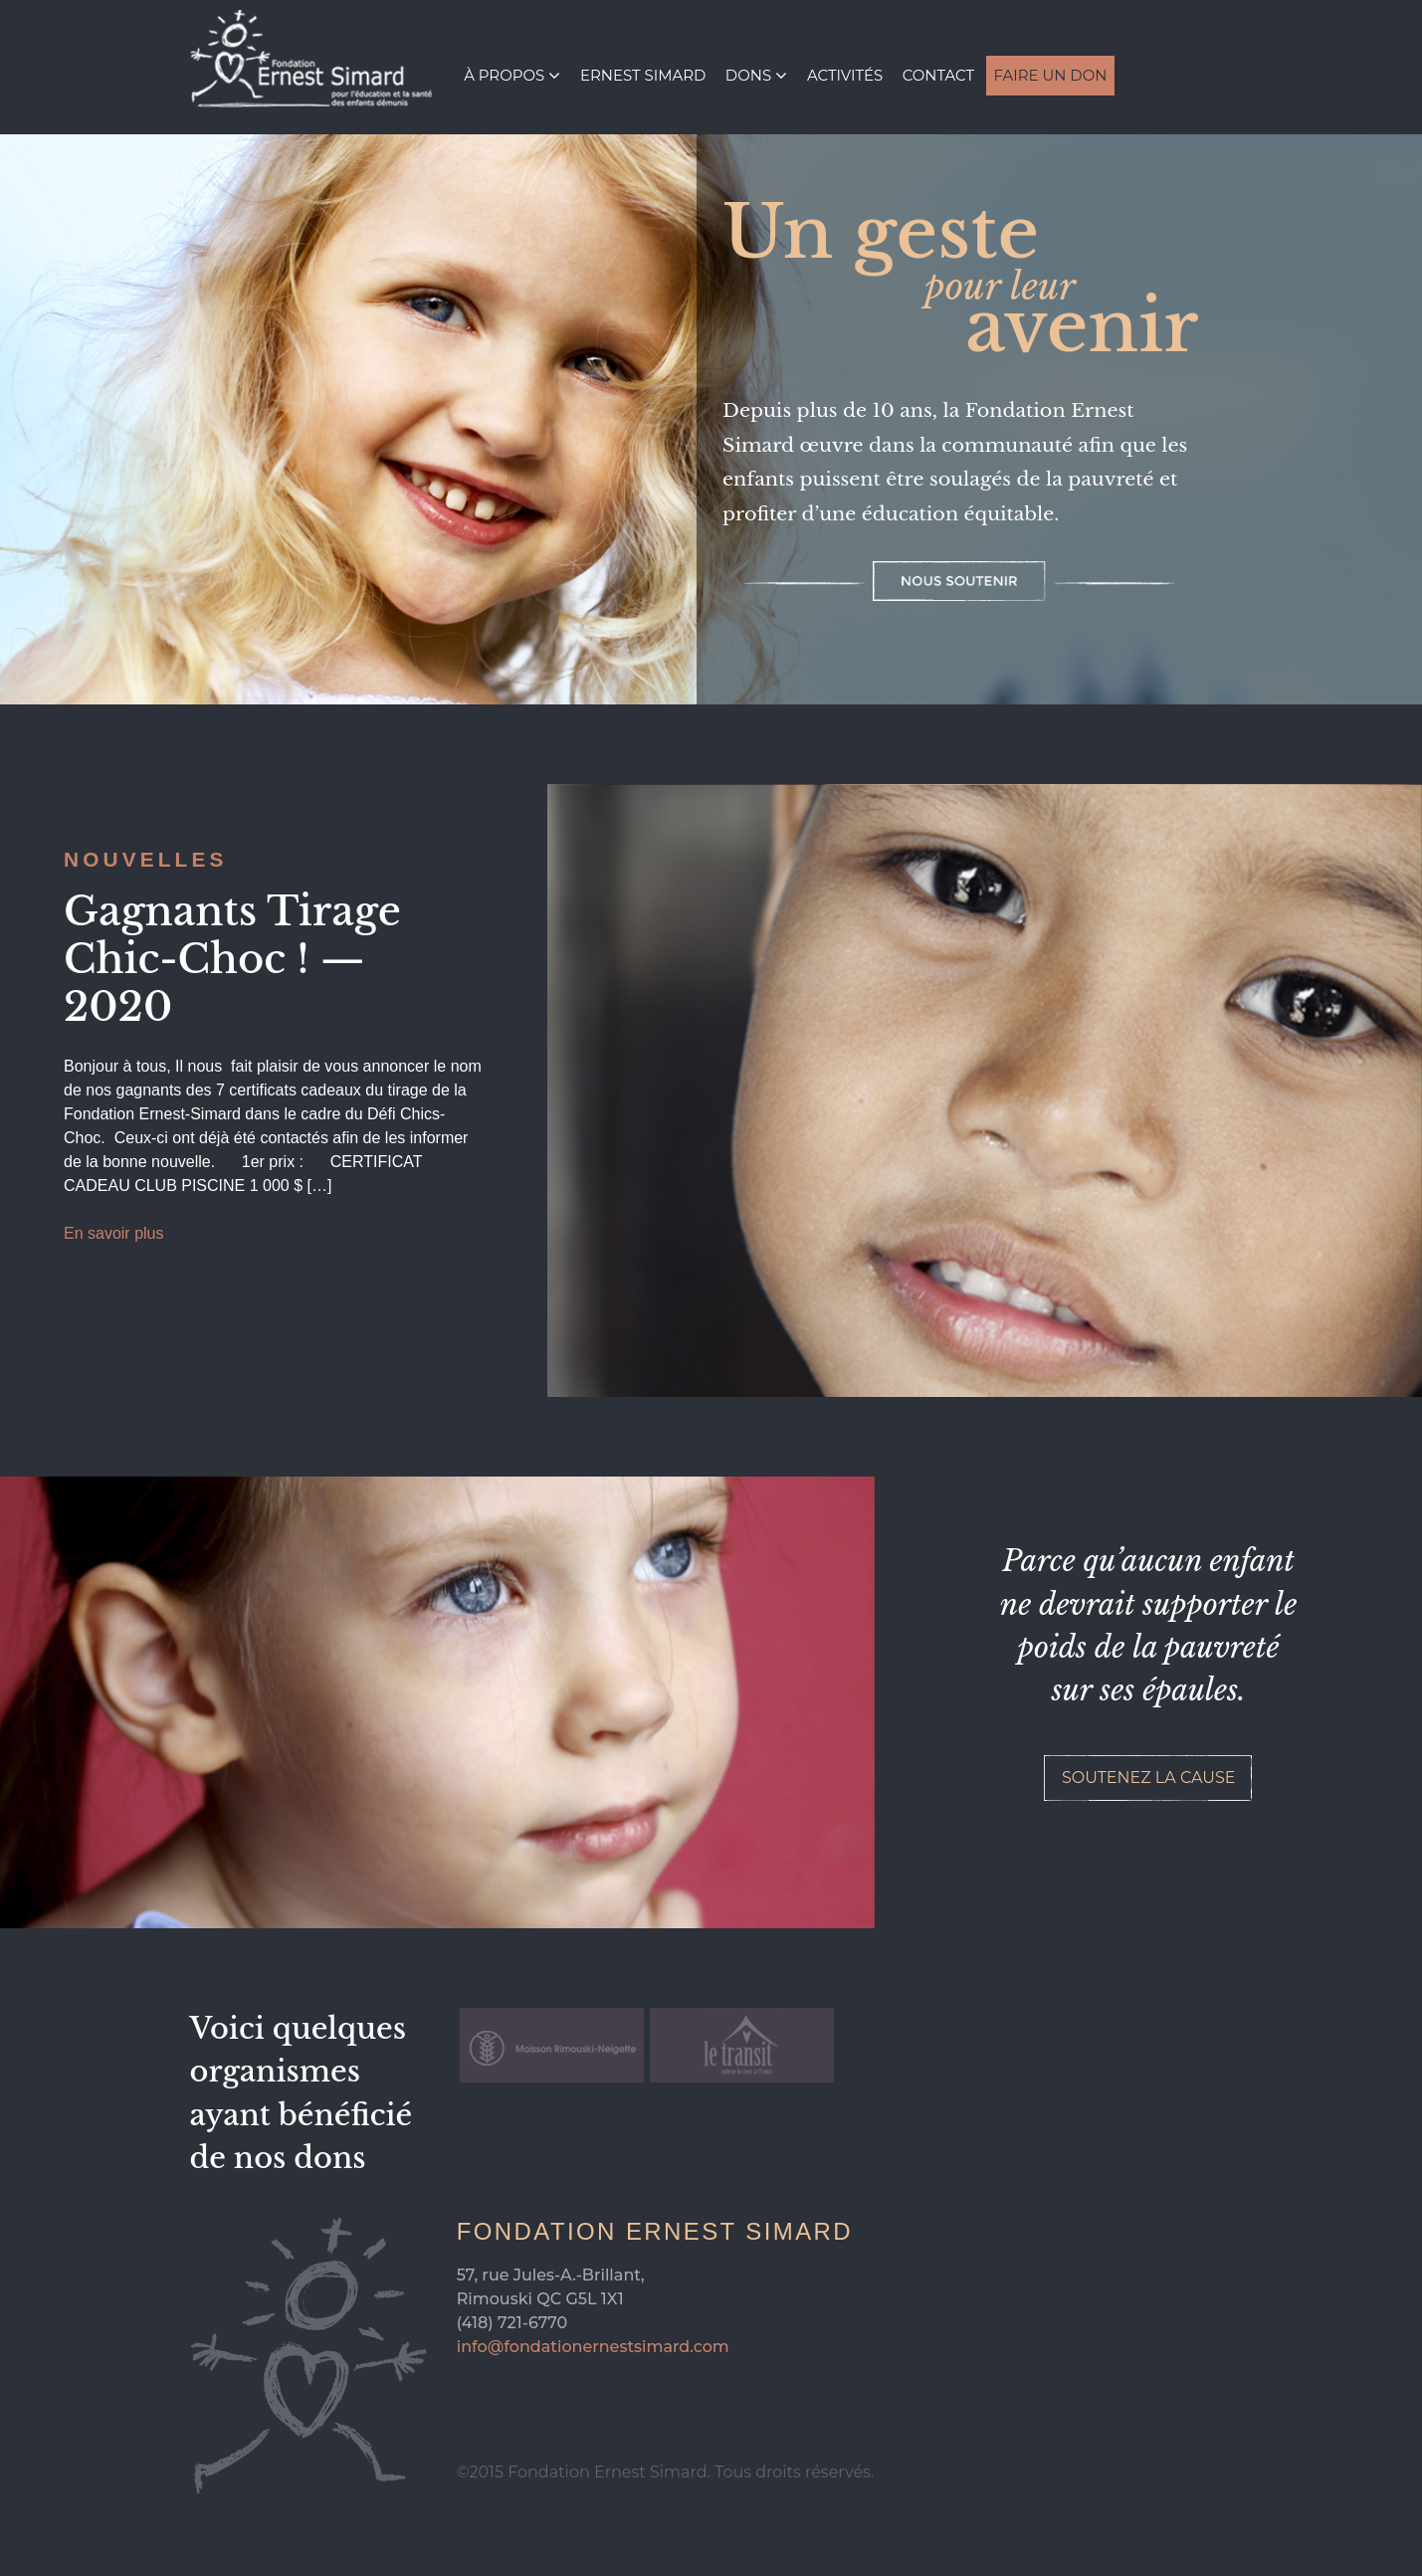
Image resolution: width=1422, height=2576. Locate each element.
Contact (938, 76)
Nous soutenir (959, 581)
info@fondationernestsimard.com (593, 2346)
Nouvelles (146, 859)
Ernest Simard (643, 76)
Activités (845, 76)
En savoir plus (114, 1233)
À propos (504, 76)
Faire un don (1050, 76)
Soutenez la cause (1149, 1777)
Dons (748, 76)
